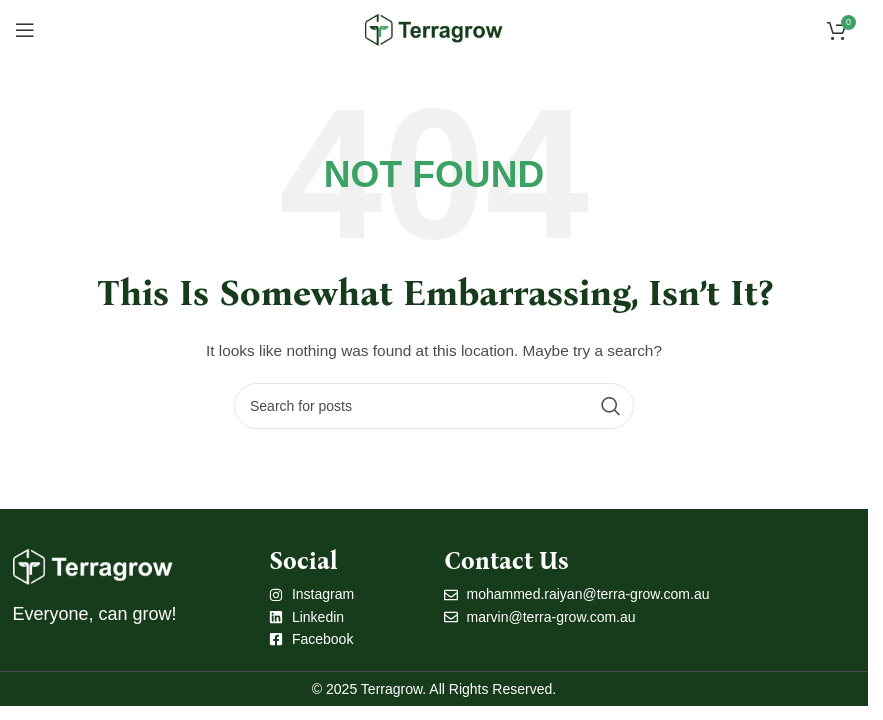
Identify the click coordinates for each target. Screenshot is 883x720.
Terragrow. (393, 689)
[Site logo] (434, 29)
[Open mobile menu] (25, 30)
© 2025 (336, 689)
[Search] (434, 406)
